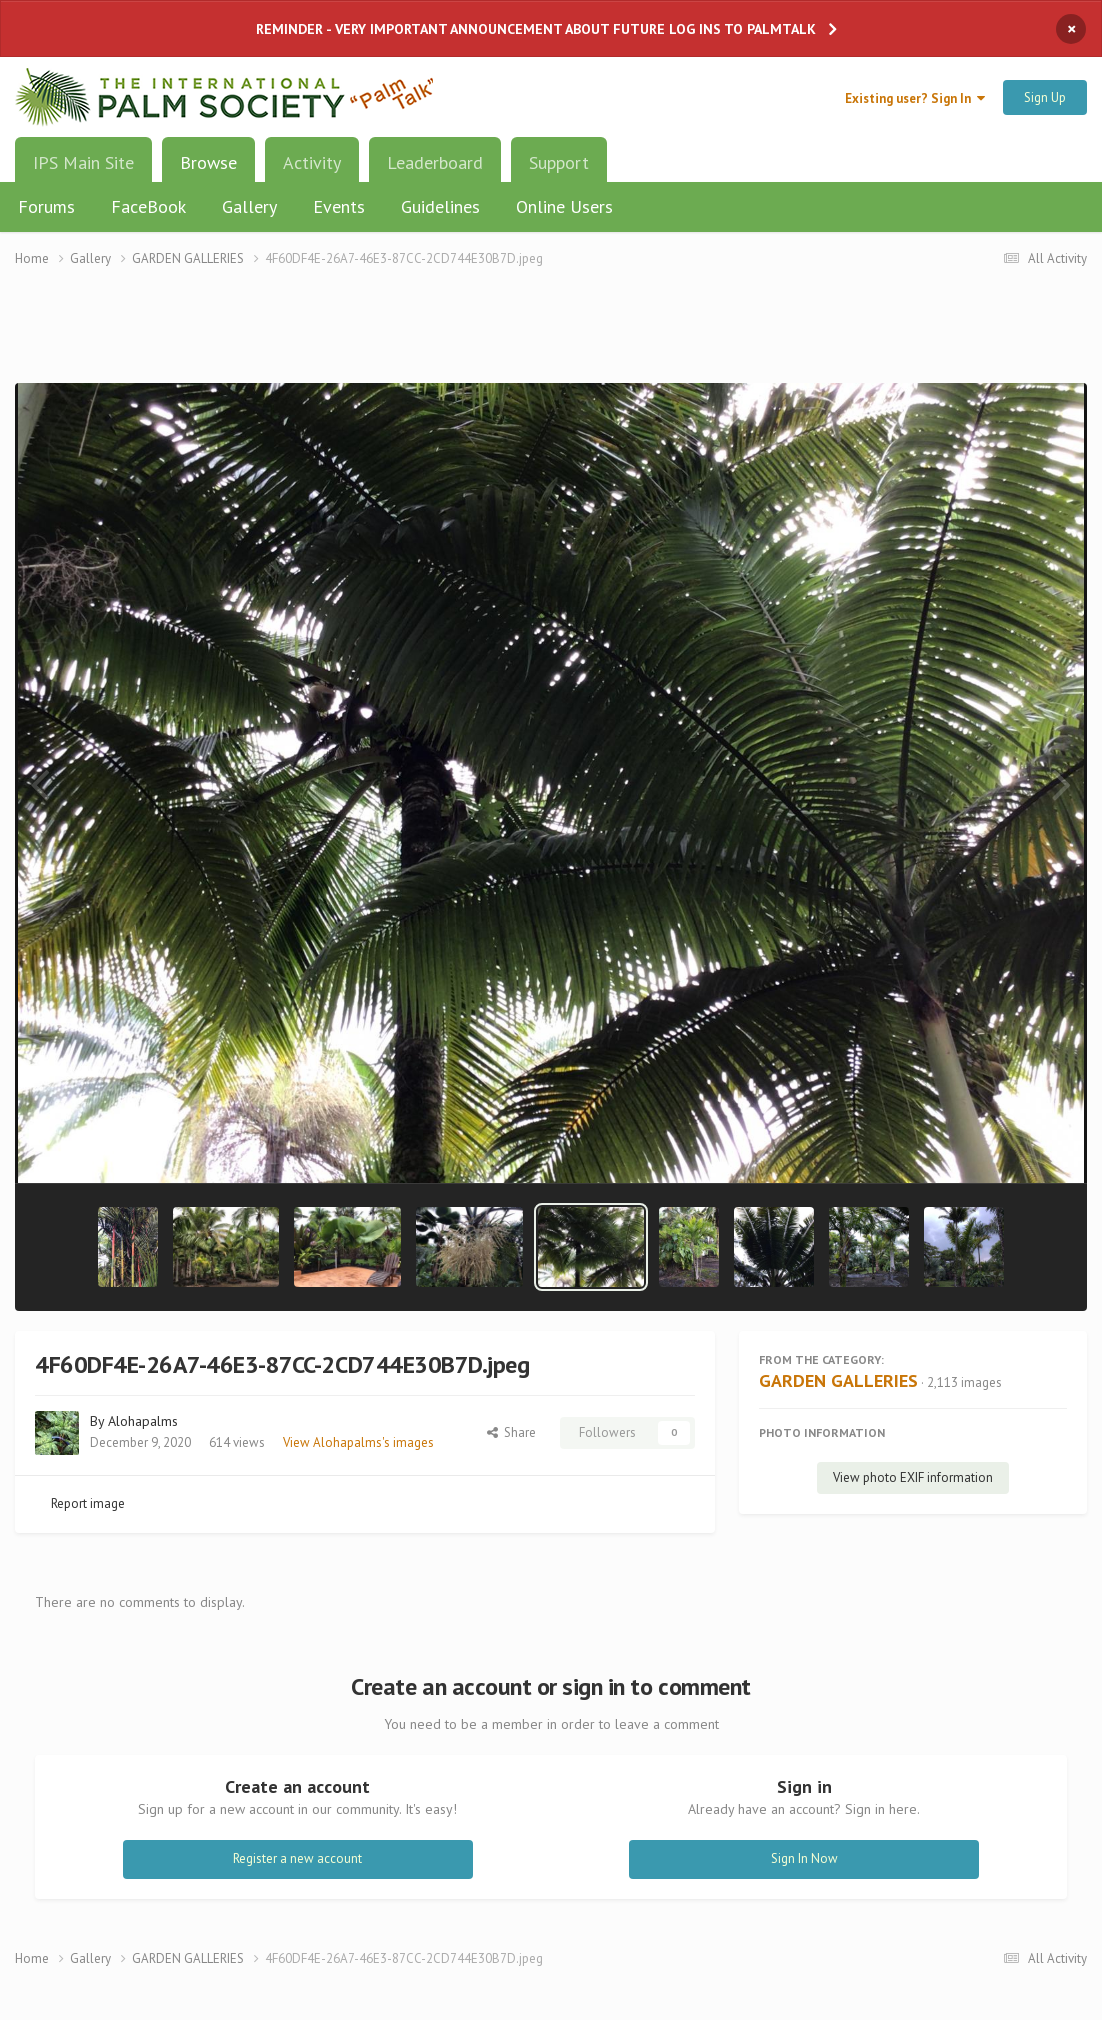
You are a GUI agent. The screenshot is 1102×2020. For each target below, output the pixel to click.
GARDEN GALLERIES (838, 1380)
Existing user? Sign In (915, 98)
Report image (88, 1503)
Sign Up (1045, 97)
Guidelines (440, 206)
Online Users (564, 206)
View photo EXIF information (913, 1477)
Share (511, 1432)
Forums (46, 206)
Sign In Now (804, 1858)
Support (559, 162)
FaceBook (148, 206)
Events (339, 206)
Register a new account (297, 1858)
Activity (312, 162)
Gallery (249, 206)
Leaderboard (435, 162)
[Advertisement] (551, 337)
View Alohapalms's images (358, 1442)
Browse (208, 170)
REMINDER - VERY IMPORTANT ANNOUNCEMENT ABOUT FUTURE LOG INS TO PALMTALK (536, 29)
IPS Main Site (83, 162)
